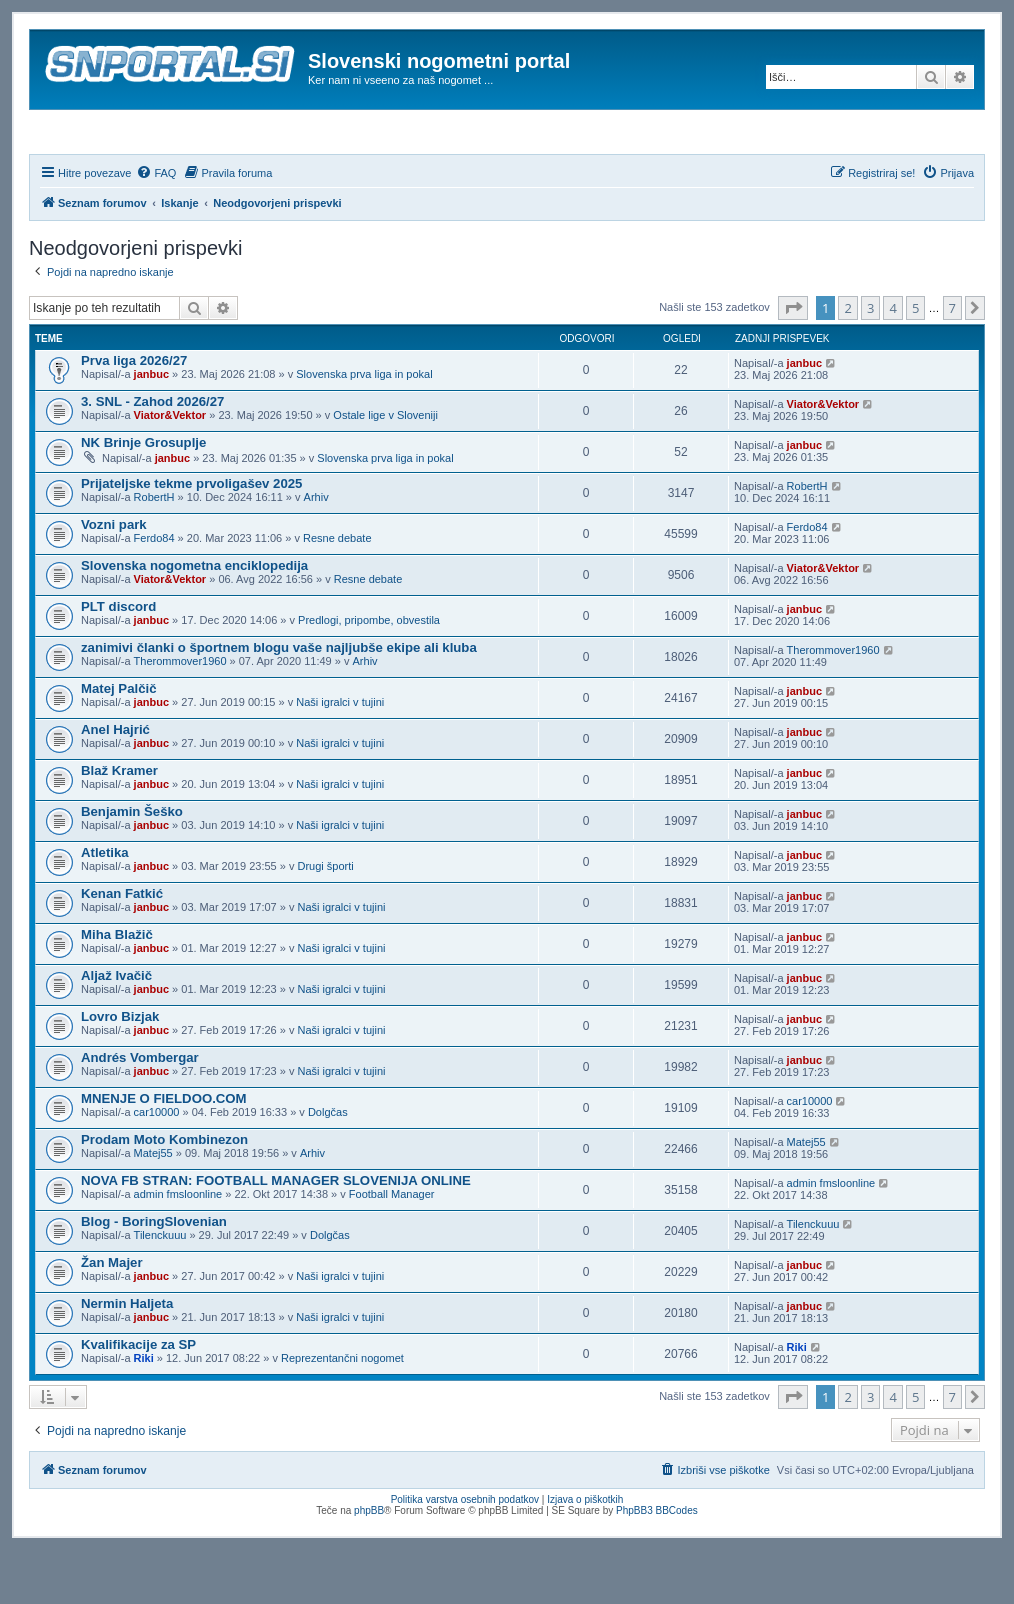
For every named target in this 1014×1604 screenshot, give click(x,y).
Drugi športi (325, 920)
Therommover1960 (180, 715)
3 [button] (870, 362)
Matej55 (153, 1207)
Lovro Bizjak (120, 1070)
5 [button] (915, 362)
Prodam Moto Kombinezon (164, 1193)
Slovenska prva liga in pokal (364, 428)
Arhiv (316, 551)
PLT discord (118, 660)
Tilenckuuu (160, 1289)
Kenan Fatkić (122, 947)
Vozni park (114, 578)
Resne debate (337, 592)
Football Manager (392, 1248)
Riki (144, 1412)
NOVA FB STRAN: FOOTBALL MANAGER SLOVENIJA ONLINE (276, 1234)
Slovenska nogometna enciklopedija (194, 619)
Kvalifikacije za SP (138, 1398)
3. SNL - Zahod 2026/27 (152, 455)
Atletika (105, 906)
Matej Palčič (119, 742)
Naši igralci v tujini (340, 756)
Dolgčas (328, 1166)
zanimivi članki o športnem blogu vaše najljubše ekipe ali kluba (279, 701)
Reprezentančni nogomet (342, 1412)
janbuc (151, 428)
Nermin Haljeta (127, 1357)
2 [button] (847, 362)
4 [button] (892, 362)
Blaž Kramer (119, 824)
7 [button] (952, 362)
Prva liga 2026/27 (134, 414)
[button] (793, 362)
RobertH (154, 551)
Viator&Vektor (170, 469)
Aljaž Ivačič (116, 1029)
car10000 (157, 1166)
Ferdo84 (154, 592)
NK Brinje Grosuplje (143, 496)
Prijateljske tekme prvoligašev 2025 (191, 537)
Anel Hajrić (115, 783)
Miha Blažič (117, 988)
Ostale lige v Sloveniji (385, 469)
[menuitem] (156, 227)
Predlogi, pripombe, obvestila (369, 674)
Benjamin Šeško (132, 865)
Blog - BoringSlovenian (154, 1275)
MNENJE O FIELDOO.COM (164, 1152)
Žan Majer (112, 1316)
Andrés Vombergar (140, 1111)
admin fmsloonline (178, 1248)
